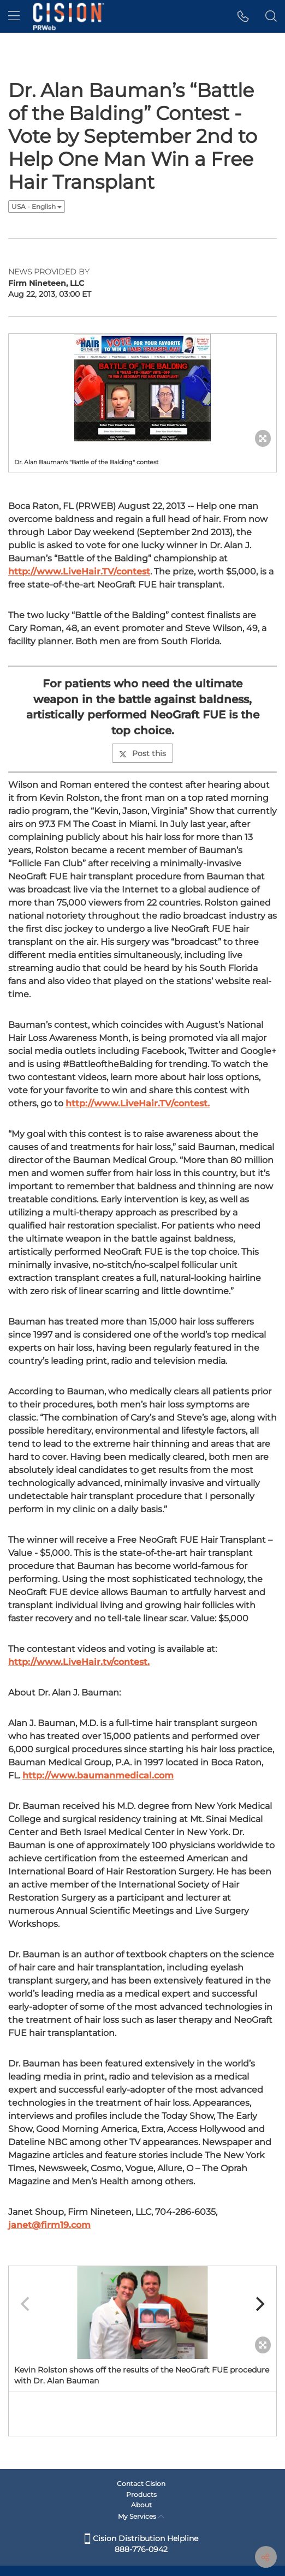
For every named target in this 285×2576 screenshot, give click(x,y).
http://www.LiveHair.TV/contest (79, 571)
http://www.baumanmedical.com (98, 1775)
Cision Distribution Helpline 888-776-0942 (141, 2543)
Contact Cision (141, 2483)
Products (141, 2494)
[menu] (14, 16)
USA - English (36, 206)
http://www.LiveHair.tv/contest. (79, 1662)
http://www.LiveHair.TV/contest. (138, 1103)
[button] (243, 16)
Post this (142, 753)
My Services (141, 2516)
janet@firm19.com (49, 2225)
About (141, 2505)
